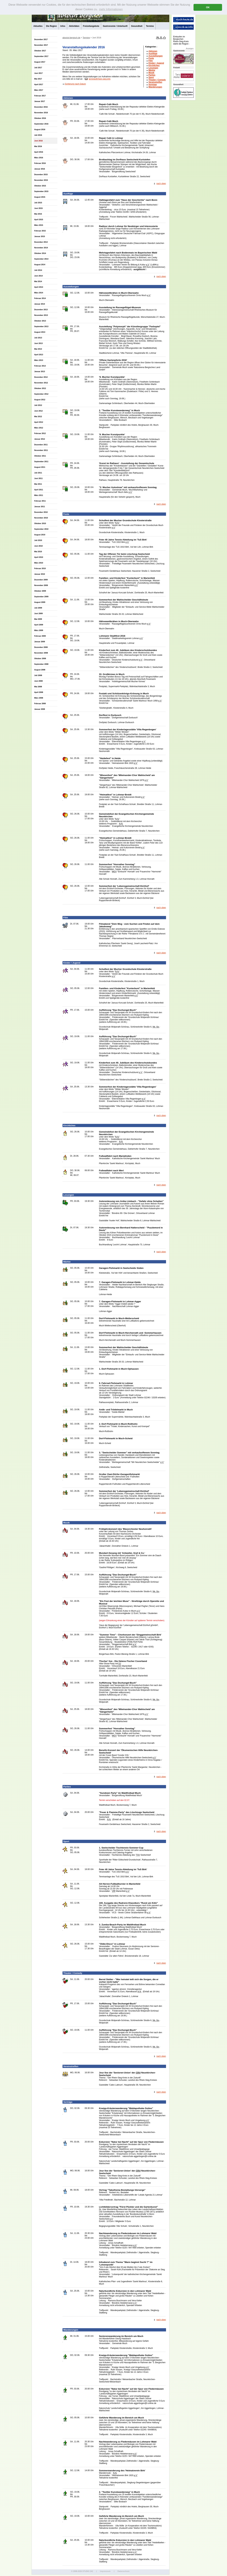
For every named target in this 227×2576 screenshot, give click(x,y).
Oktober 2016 (40, 118)
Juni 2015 (38, 208)
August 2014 (39, 264)
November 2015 (41, 180)
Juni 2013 (38, 343)
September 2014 (41, 259)
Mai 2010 (38, 552)
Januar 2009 (39, 642)
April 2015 (38, 219)
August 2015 (39, 197)
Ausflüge (153, 53)
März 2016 (38, 158)
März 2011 (38, 495)
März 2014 (38, 293)
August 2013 (39, 332)
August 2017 (39, 62)
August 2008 (39, 670)
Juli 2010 (38, 540)
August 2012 (39, 400)
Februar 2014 (40, 298)
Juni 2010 (38, 546)
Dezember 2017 (41, 39)
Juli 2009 (38, 608)
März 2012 (38, 428)
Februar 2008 (40, 703)
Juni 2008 (38, 681)
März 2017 (38, 90)
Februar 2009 (40, 636)
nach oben (161, 183)
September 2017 (41, 56)
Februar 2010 (40, 568)
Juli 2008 (38, 675)
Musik (151, 72)
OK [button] (208, 7)
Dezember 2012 (41, 377)
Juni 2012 (38, 411)
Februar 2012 (40, 433)
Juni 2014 (38, 276)
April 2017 (38, 84)
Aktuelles (38, 26)
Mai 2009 (38, 619)
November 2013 (41, 315)
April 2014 (38, 287)
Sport (151, 77)
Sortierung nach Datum (75, 84)
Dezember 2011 (41, 445)
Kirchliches (154, 65)
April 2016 (38, 152)
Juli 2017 (38, 68)
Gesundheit (136, 26)
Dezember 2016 (41, 107)
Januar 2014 (39, 304)
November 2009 (41, 585)
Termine (150, 26)
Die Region (51, 26)
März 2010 (38, 563)
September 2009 (41, 597)
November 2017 (41, 45)
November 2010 (41, 518)
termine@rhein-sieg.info (100, 79)
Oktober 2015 (40, 186)
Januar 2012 (39, 439)
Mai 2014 (38, 281)
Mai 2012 (38, 416)
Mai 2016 (38, 146)
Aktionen (153, 51)
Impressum (105, 2571)
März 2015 (38, 225)
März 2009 (38, 630)
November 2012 (41, 383)
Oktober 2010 (40, 523)
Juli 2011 (38, 473)
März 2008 (38, 698)
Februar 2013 (40, 366)
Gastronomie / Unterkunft (115, 26)
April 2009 (38, 625)
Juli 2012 (38, 405)
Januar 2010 (39, 574)
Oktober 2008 (40, 658)
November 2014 (41, 248)
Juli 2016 (38, 135)
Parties (152, 75)
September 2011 (41, 461)
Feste (151, 58)
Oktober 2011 (40, 456)
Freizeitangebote (91, 26)
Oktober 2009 (40, 591)
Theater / (157, 80)
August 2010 (39, 535)
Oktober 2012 (40, 388)
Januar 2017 (39, 101)
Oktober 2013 (40, 321)
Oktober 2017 (40, 51)
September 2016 (41, 124)
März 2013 (38, 360)
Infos (62, 26)
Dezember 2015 (41, 174)
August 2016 (39, 129)
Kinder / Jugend (156, 63)
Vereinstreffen (155, 82)
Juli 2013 (38, 338)
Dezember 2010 (41, 512)
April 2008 (38, 692)
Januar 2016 (39, 169)
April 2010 (38, 557)
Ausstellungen (156, 56)
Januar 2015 (39, 236)
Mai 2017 (38, 79)
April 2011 (38, 490)
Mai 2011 (38, 484)
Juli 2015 (38, 203)
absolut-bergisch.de (71, 37)
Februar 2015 (40, 231)
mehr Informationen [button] (111, 9)
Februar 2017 (40, 96)
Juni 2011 (38, 478)
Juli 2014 (38, 270)
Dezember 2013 (41, 310)
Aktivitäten (74, 26)
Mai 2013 (38, 349)
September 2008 (41, 664)
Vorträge (153, 84)
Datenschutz (124, 2571)
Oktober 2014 (40, 253)
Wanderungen (155, 87)
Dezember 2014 (41, 242)
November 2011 (41, 450)
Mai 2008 (38, 687)
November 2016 (41, 113)
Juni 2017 (38, 73)
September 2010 (41, 529)
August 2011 (39, 467)
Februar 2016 (40, 163)
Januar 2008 (39, 709)
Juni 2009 (38, 613)
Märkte (152, 70)
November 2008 (41, 653)
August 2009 (39, 602)
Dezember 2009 (41, 580)
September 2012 (41, 394)
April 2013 (38, 355)
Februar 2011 (40, 501)
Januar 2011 (39, 506)
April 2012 (38, 422)
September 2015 (41, 191)
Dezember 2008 (41, 647)
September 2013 (41, 326)
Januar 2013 (39, 371)
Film (151, 61)
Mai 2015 (38, 214)
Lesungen (153, 68)
